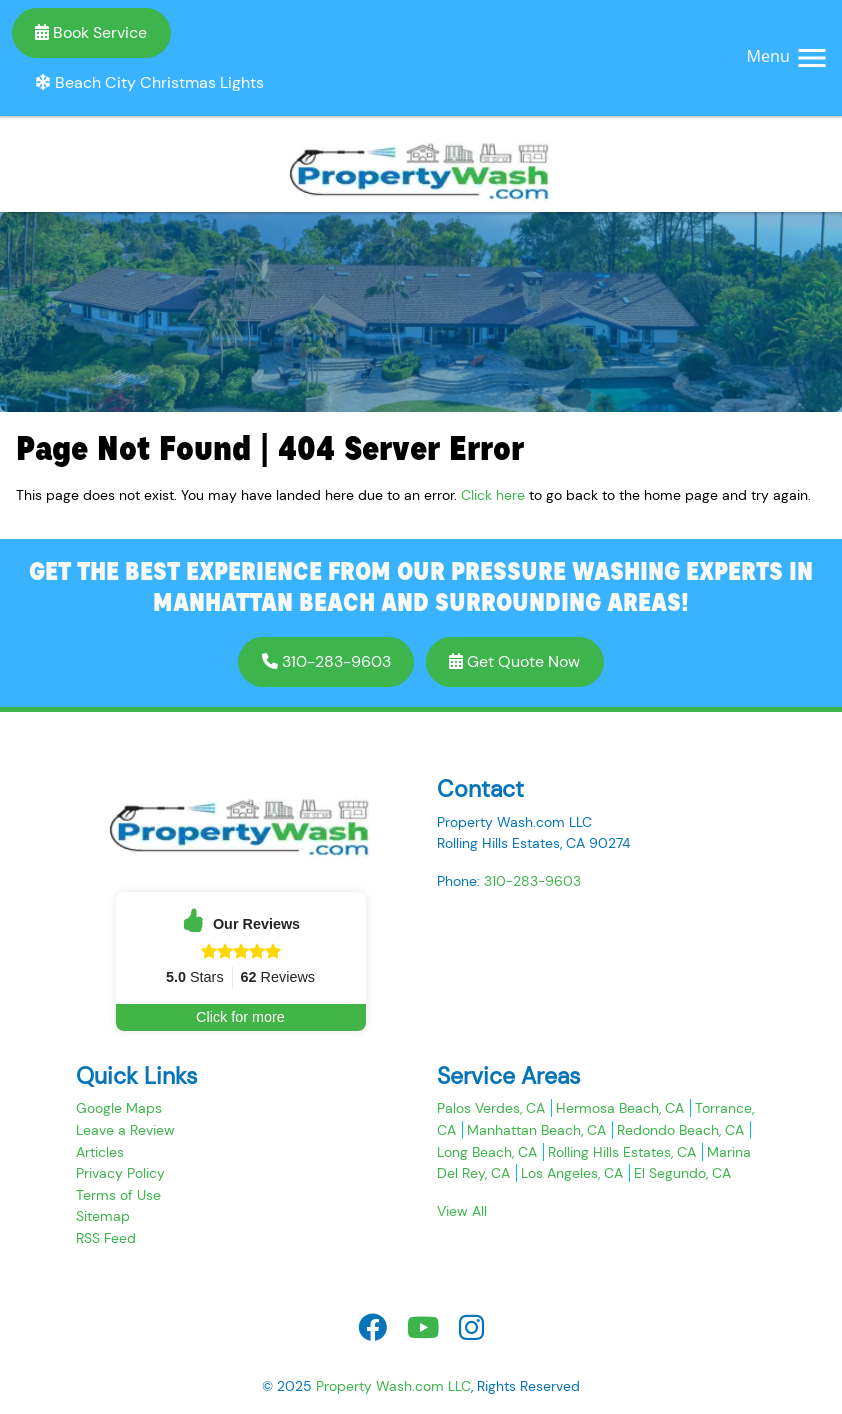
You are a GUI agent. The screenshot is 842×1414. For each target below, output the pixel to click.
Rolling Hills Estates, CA (622, 1152)
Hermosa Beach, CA (620, 1108)
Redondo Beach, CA (680, 1130)
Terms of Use (118, 1195)
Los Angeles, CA (572, 1173)
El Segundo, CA (682, 1173)
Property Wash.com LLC (393, 1386)
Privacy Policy (120, 1173)
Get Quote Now (514, 661)
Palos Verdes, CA (491, 1108)
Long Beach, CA (487, 1152)
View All (462, 1211)
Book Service (91, 32)
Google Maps (119, 1108)
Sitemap (103, 1216)
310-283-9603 (326, 661)
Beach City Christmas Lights (149, 82)
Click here (493, 495)
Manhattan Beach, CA (536, 1130)
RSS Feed (106, 1238)
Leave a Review (125, 1130)
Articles (100, 1152)
